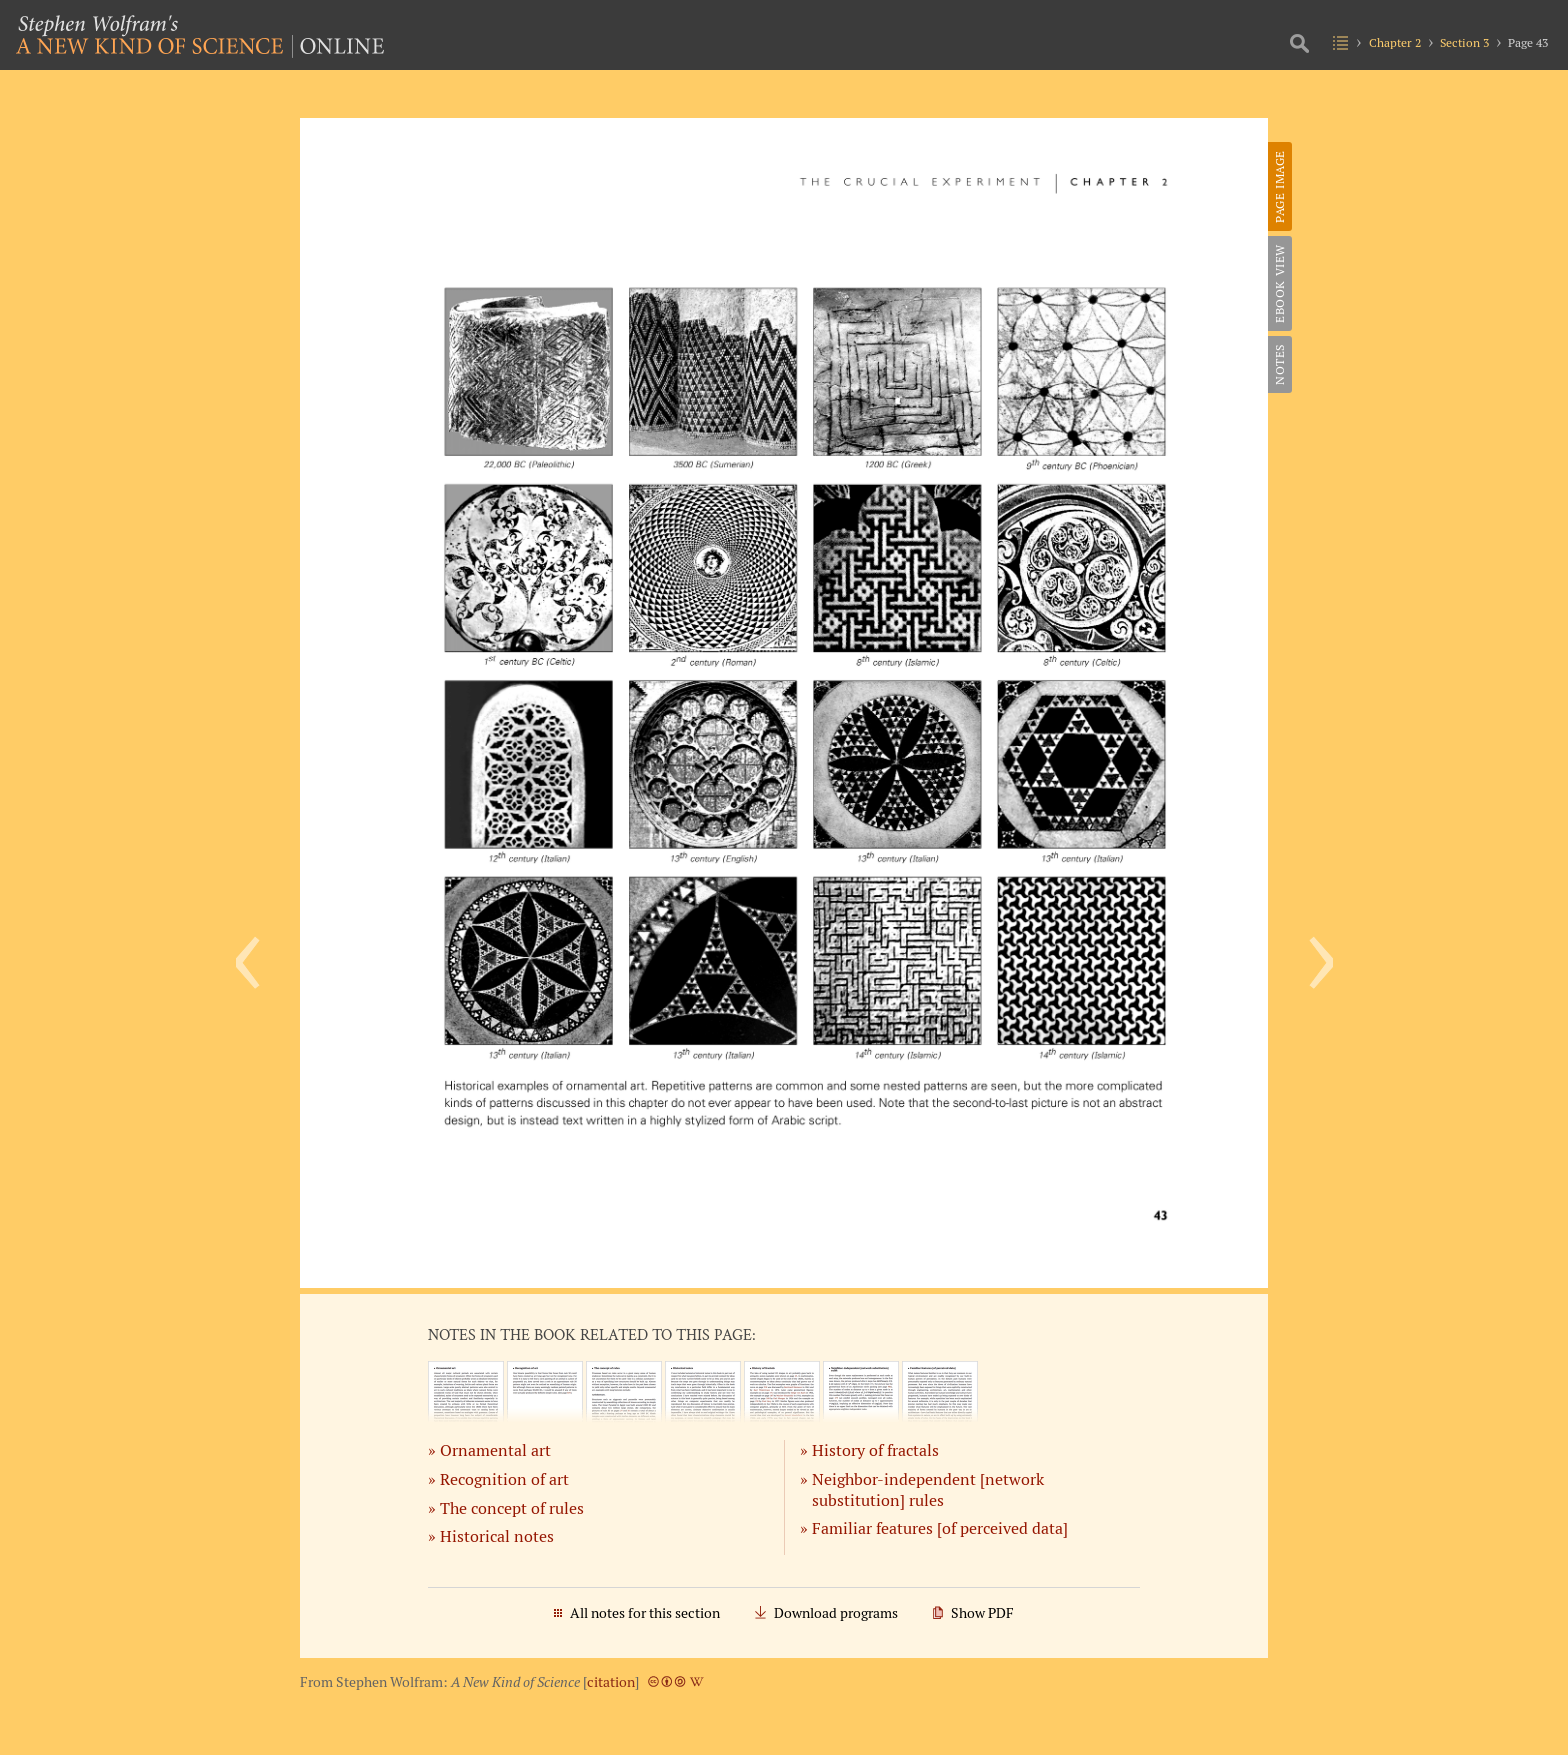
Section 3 (1464, 42)
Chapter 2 (1395, 42)
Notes (1279, 364)
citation (611, 1682)
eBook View (1279, 283)
